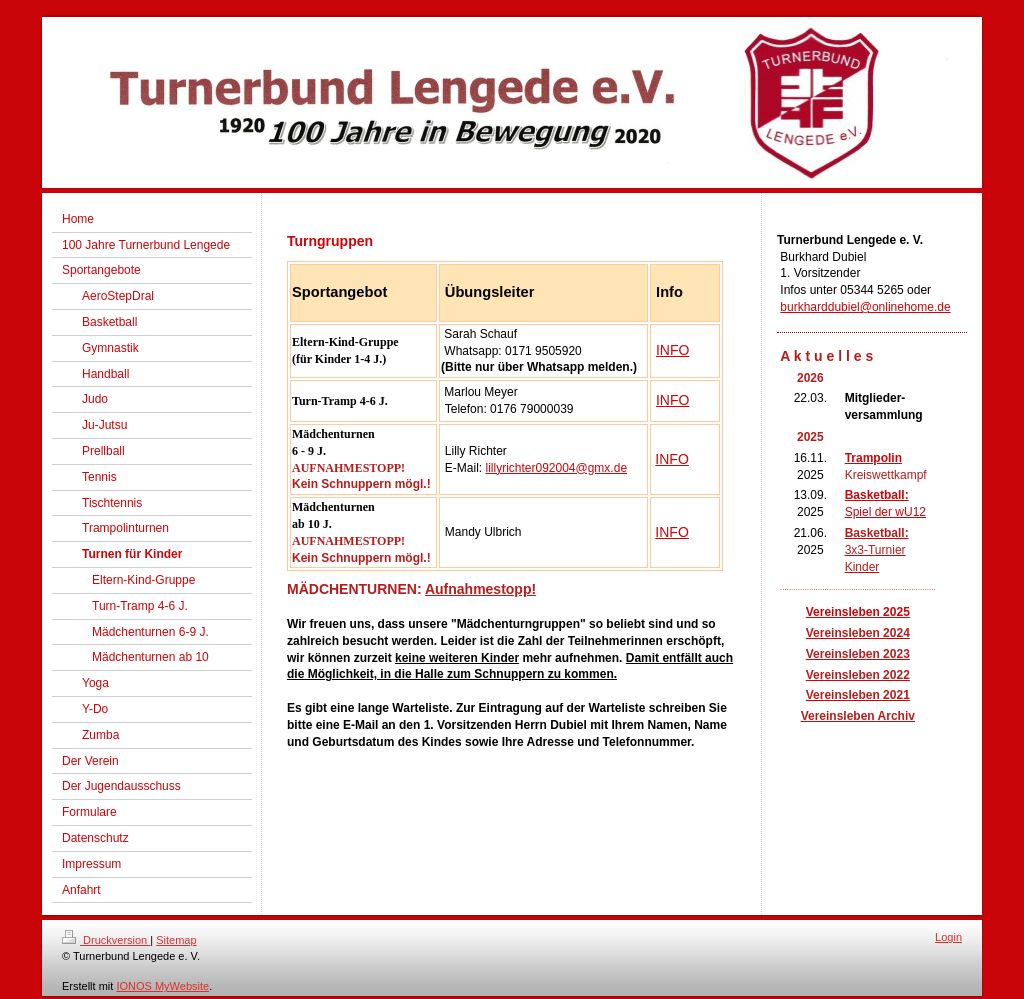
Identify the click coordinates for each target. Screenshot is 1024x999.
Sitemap (176, 940)
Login (948, 937)
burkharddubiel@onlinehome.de (865, 307)
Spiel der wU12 (885, 512)
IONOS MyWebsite (162, 986)
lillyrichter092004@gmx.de (556, 468)
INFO (672, 350)
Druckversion (106, 940)
